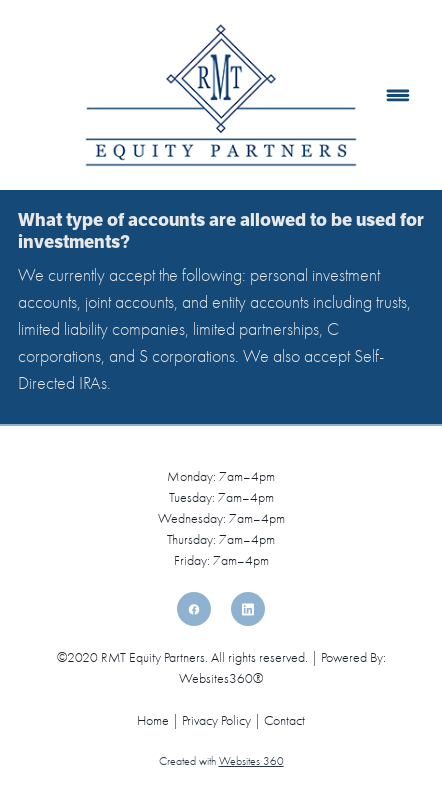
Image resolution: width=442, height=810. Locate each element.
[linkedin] (248, 609)
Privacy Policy (216, 720)
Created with (221, 761)
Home (154, 720)
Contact (284, 720)
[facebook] (194, 609)
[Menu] (397, 95)
